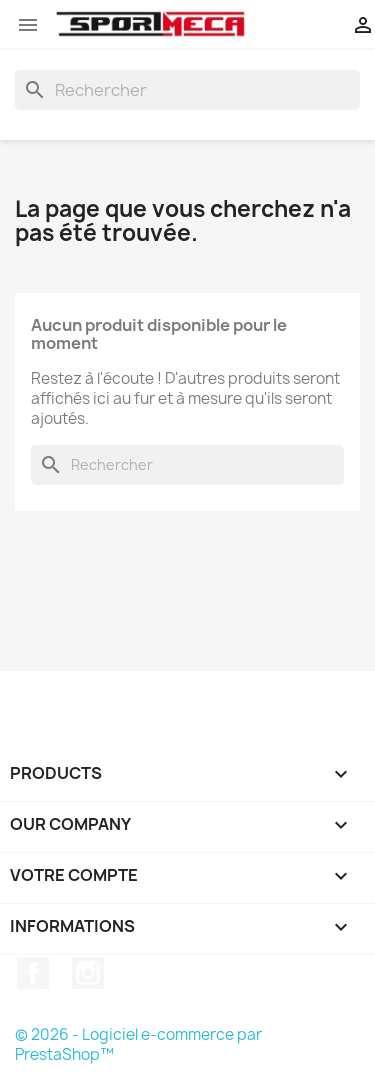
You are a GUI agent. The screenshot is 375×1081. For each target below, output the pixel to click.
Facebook (33, 973)
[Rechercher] (187, 90)
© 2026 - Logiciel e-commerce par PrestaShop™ (138, 1044)
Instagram (88, 973)
